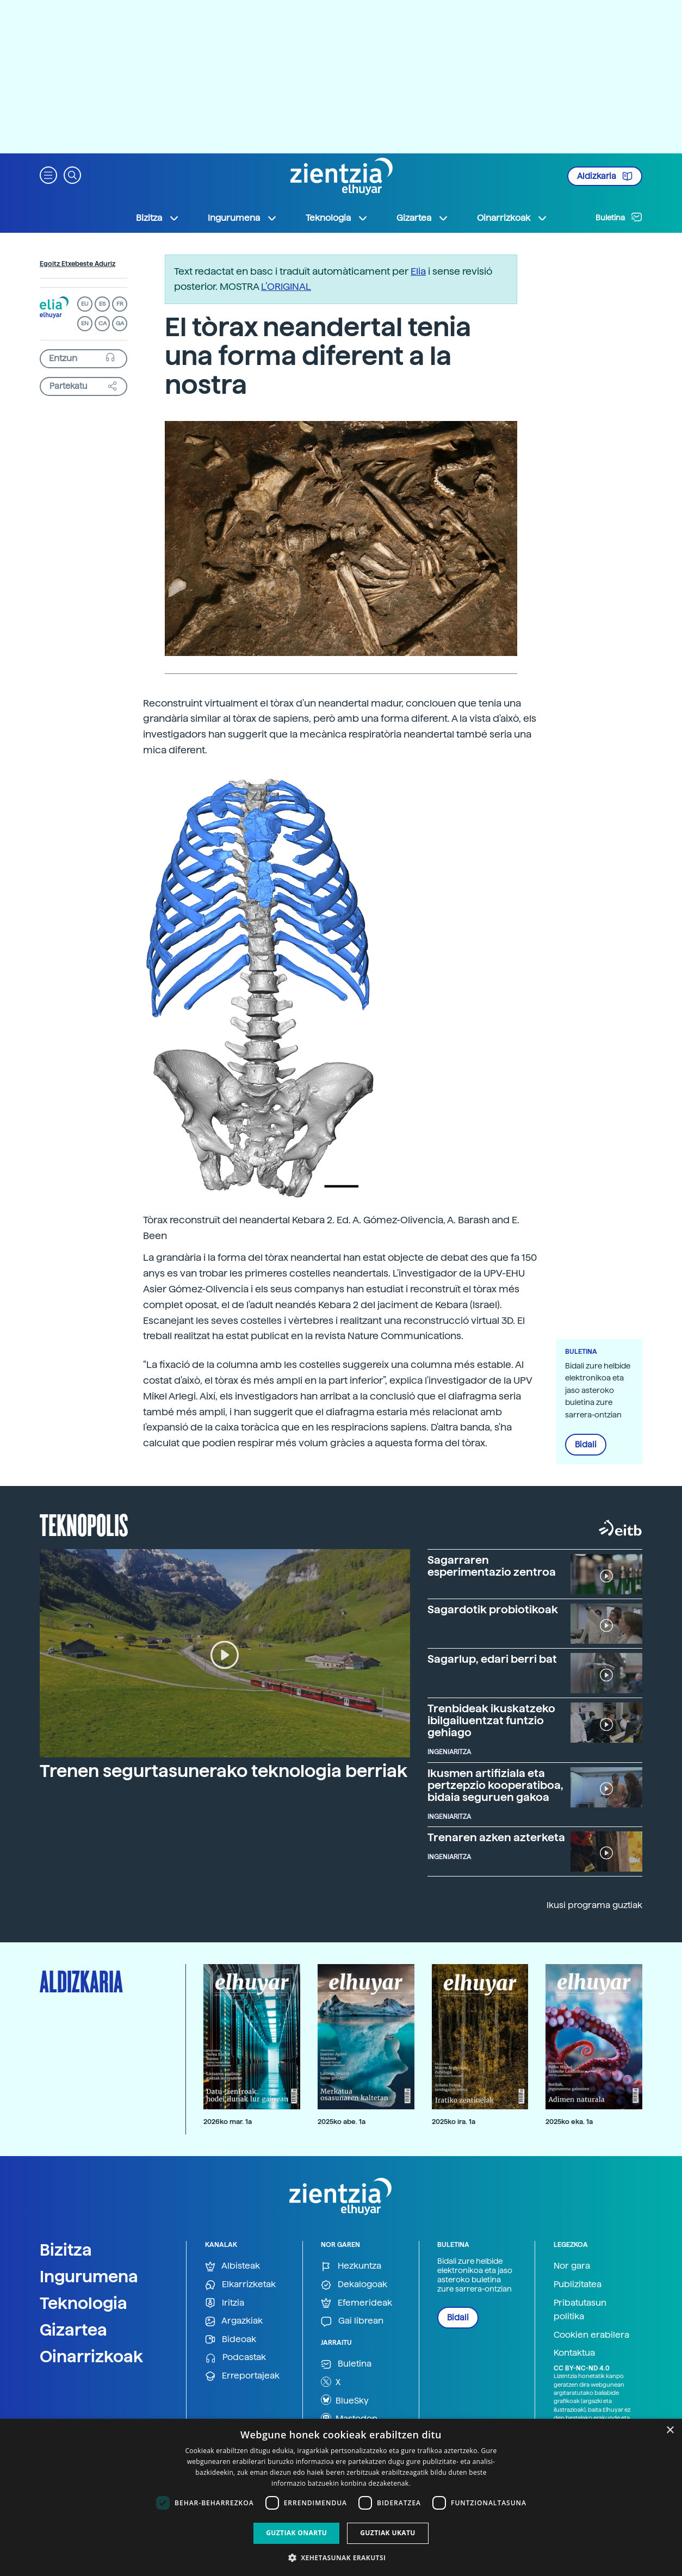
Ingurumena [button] (242, 218)
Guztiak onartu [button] (296, 2532)
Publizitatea (578, 2284)
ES (102, 303)
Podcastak (235, 2357)
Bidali (586, 1445)
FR (119, 303)
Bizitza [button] (157, 218)
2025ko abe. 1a (341, 2121)
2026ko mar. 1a (227, 2121)
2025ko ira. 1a (453, 2121)
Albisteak (232, 2266)
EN (85, 323)
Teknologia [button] (337, 218)
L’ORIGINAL (286, 286)
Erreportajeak (242, 2376)
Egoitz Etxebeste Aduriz (77, 264)
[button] (48, 174)
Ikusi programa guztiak (594, 1905)
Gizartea (73, 2329)
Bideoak (230, 2339)
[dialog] (341, 2497)
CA (102, 323)
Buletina (619, 217)
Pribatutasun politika (580, 2310)
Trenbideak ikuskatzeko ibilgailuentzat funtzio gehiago (491, 1720)
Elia (418, 271)
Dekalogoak (354, 2284)
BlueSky (345, 2399)
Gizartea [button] (422, 218)
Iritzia (224, 2303)
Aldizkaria (605, 176)
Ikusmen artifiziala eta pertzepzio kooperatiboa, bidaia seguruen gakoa (495, 1785)
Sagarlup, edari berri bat (492, 1658)
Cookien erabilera (591, 2335)
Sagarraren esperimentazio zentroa (491, 1565)
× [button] (670, 2430)
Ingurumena (89, 2276)
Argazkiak (234, 2321)
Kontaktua (574, 2353)
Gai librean (352, 2321)
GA (120, 323)
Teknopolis (84, 1524)
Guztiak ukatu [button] (388, 2532)
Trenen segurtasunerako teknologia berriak (223, 1771)
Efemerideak (356, 2303)
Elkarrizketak (240, 2284)
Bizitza (66, 2249)
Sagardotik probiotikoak (492, 1609)
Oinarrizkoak (91, 2356)
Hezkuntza (351, 2266)
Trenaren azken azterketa (496, 1837)
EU (85, 303)
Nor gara (572, 2266)
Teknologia (83, 2303)
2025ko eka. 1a (569, 2121)
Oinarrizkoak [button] (512, 218)
